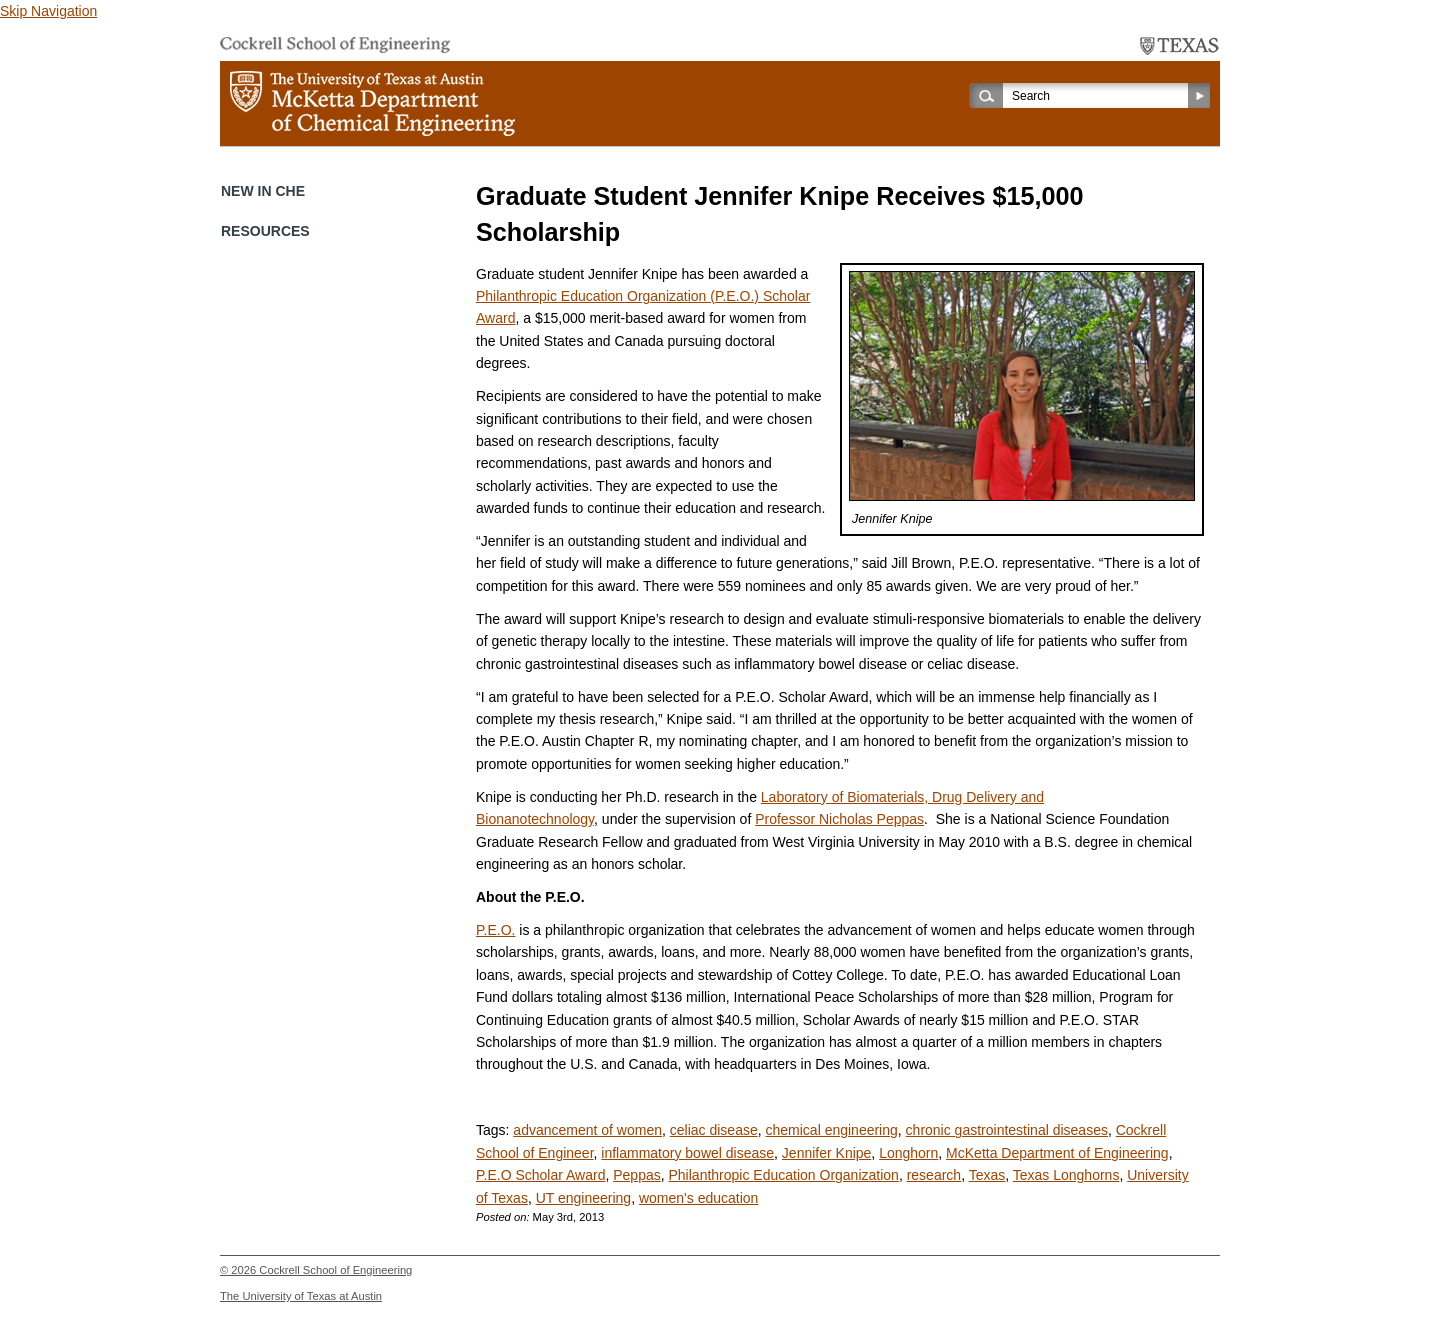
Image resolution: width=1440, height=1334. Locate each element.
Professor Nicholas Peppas (839, 819)
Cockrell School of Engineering (335, 1270)
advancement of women (587, 1130)
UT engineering (583, 1198)
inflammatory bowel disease (687, 1153)
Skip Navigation (48, 11)
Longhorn (908, 1153)
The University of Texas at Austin (301, 1296)
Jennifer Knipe (827, 1153)
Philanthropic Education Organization (784, 1175)
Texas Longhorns (1066, 1175)
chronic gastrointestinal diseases (1007, 1130)
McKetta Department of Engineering (1057, 1153)
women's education (698, 1198)
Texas (987, 1175)
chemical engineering (832, 1130)
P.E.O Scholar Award (540, 1175)
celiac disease (714, 1130)
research (934, 1175)
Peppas (636, 1175)
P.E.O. (495, 930)
